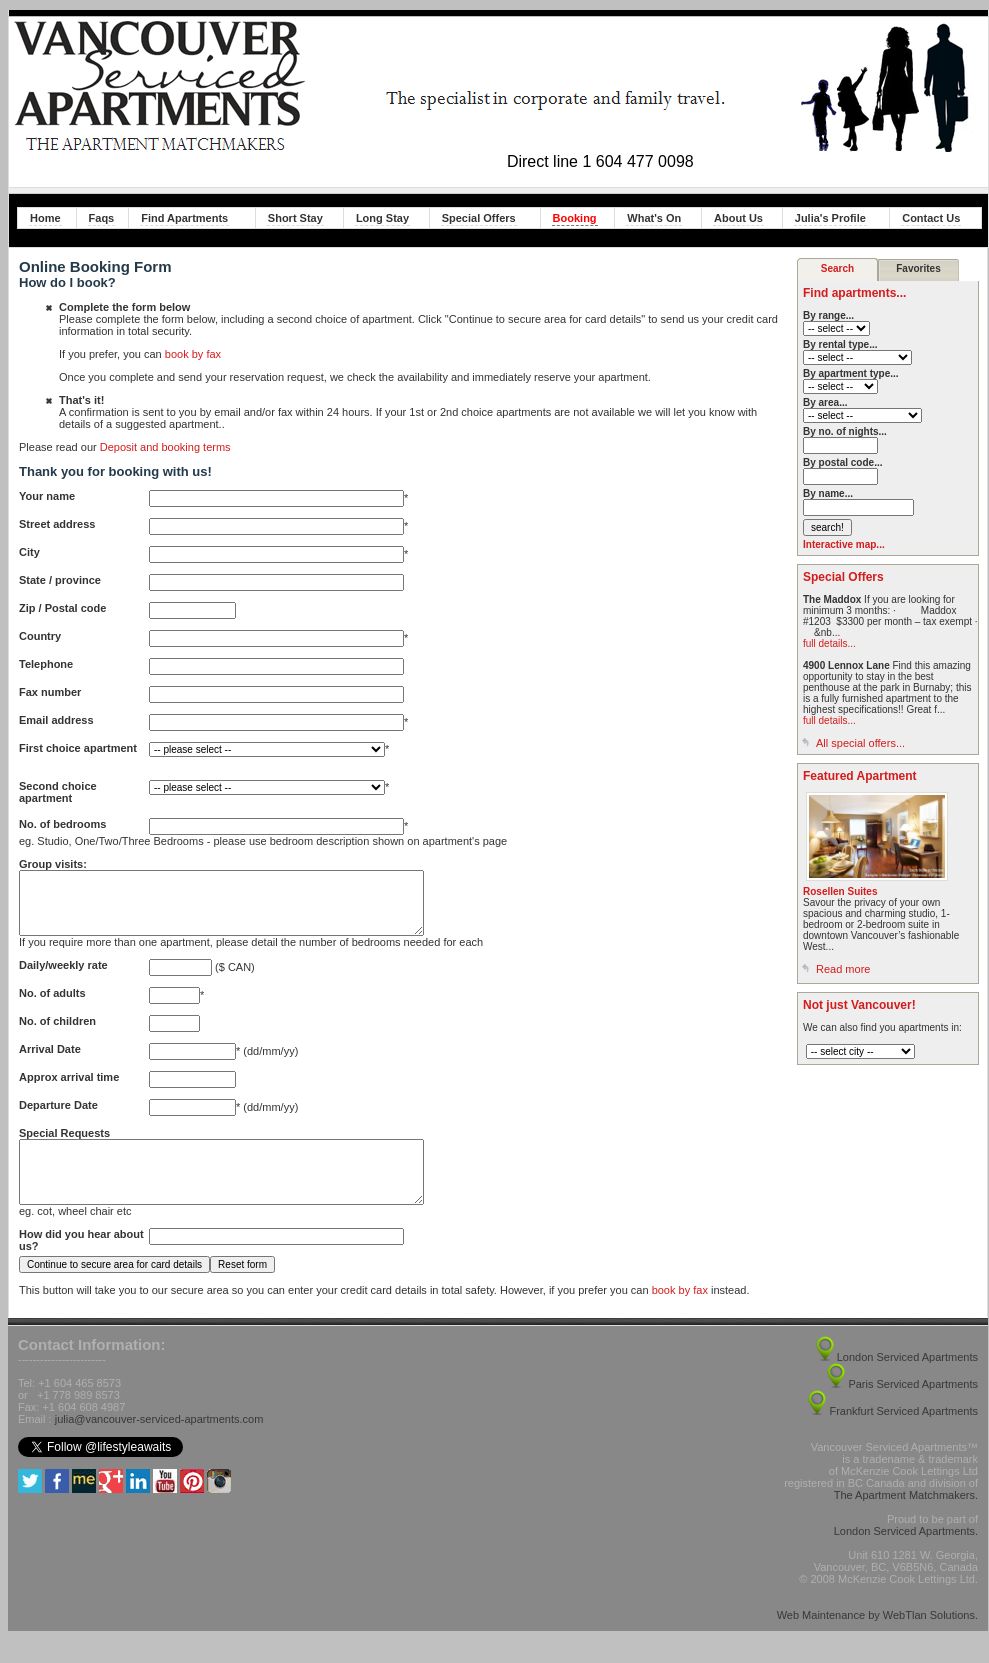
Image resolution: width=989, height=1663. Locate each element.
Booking (575, 218)
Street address (57, 524)
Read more (843, 969)
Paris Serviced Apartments (913, 1408)
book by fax (193, 354)
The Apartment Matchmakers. (906, 1519)
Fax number (50, 692)
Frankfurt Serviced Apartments (903, 1435)
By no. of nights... (845, 431)
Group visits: (53, 864)
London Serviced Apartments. (906, 1555)
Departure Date (58, 1117)
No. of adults (52, 1005)
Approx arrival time (69, 1089)
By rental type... (840, 344)
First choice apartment (78, 748)
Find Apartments (184, 218)
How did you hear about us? (81, 1264)
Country (40, 636)
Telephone (46, 664)
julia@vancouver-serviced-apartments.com (159, 1443)
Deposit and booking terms (165, 447)
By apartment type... (851, 373)
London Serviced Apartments (907, 1381)
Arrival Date (50, 1061)
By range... (828, 315)
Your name (47, 496)
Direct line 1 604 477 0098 (600, 161)
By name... (828, 493)
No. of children (57, 1033)
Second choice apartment (58, 792)
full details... (829, 643)
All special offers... (860, 743)
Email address (56, 720)
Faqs (102, 218)
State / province (60, 580)
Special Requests (64, 1145)
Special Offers (479, 218)
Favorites (918, 268)
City (29, 552)
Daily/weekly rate (63, 977)
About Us (738, 218)
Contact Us (931, 218)
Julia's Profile (830, 218)
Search (837, 268)
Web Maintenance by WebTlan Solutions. (877, 1639)
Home (45, 218)
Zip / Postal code (62, 608)
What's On (654, 218)
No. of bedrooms (62, 824)
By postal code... (842, 462)
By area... (825, 402)
